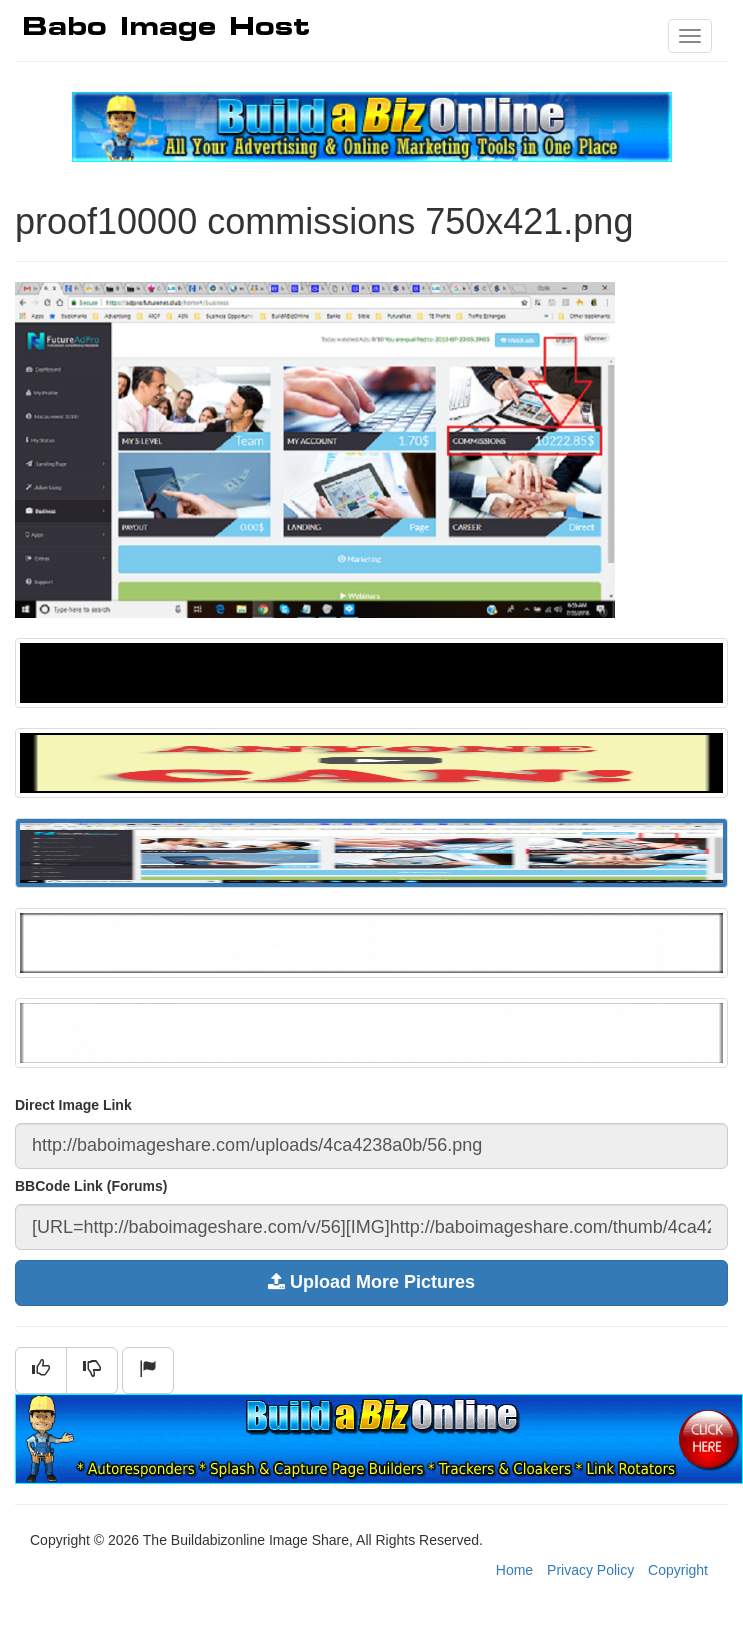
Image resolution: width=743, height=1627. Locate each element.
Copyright (678, 1570)
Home (514, 1570)
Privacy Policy (590, 1570)
